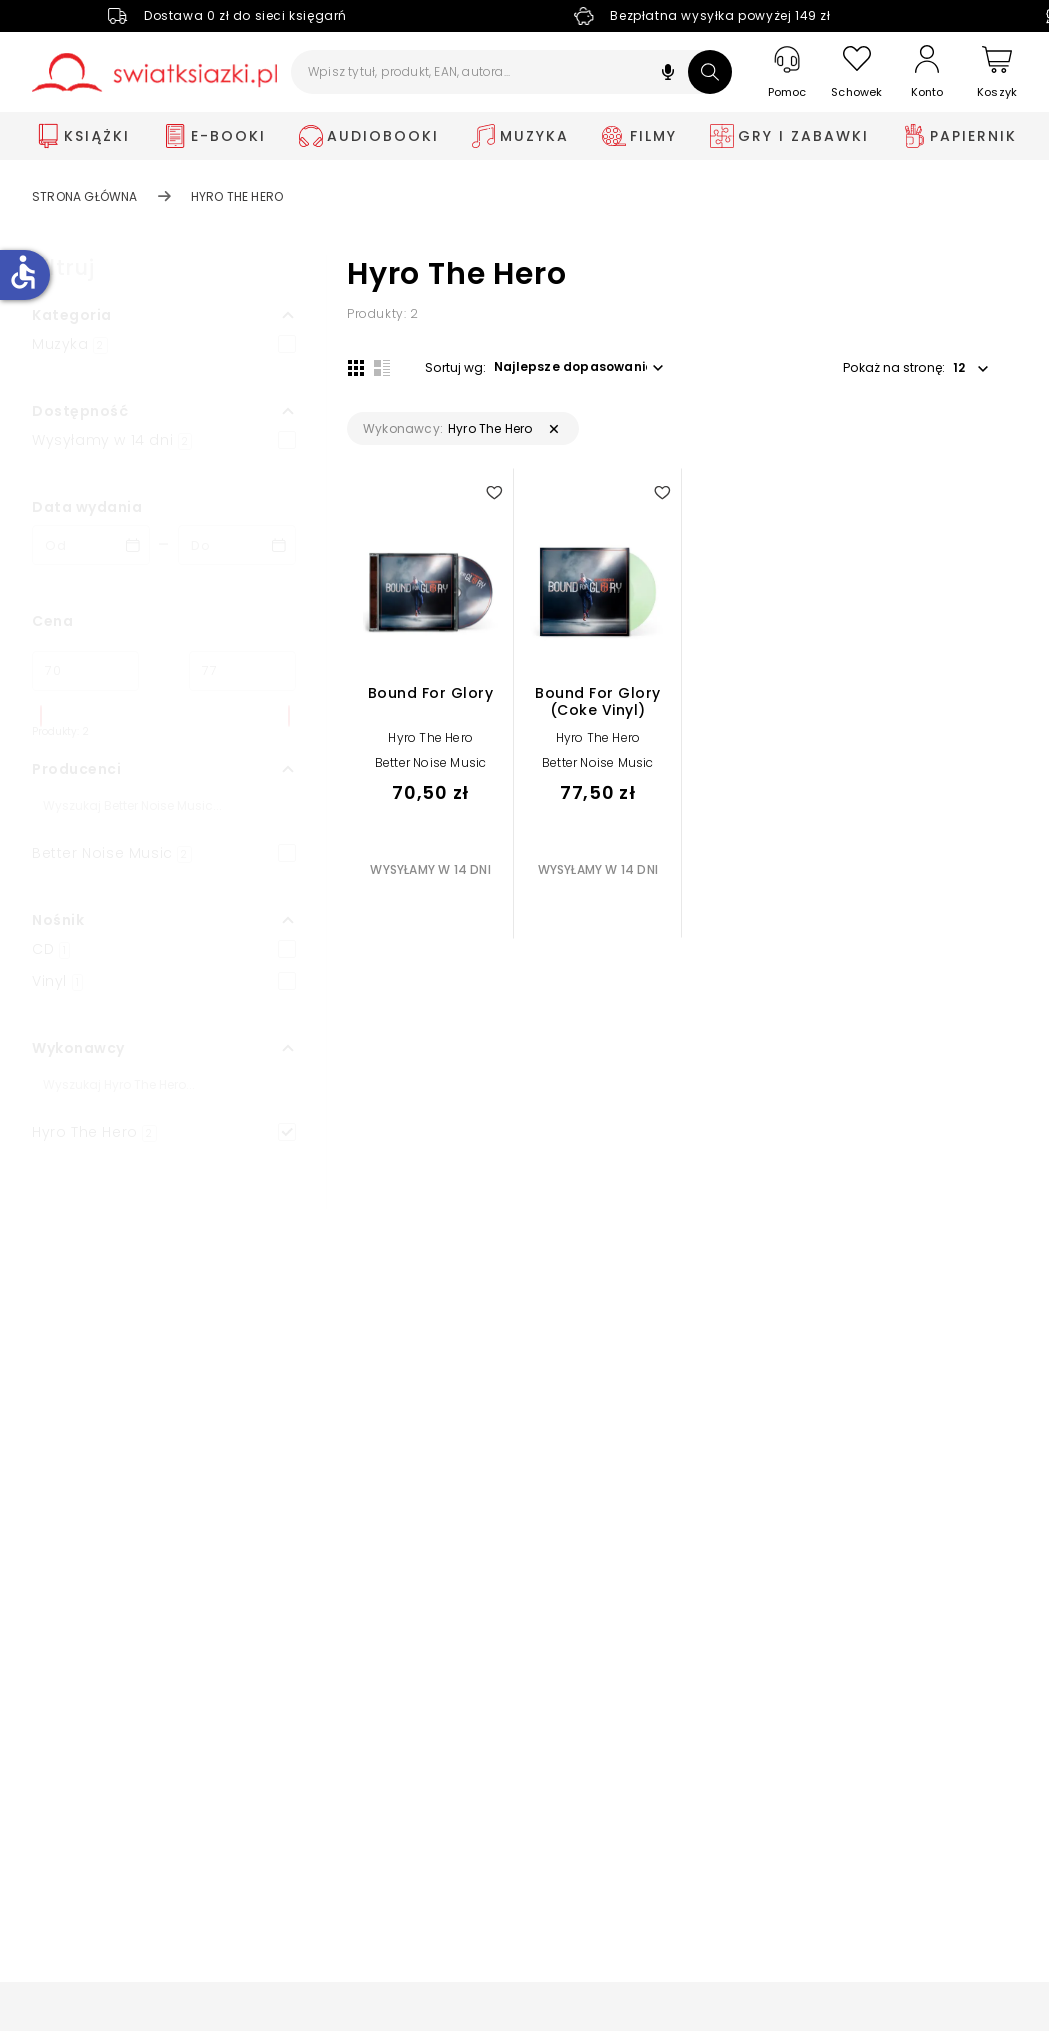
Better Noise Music (431, 763)
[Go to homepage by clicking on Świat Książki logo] (154, 72)
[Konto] (927, 72)
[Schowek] (857, 72)
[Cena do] (242, 671)
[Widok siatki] (355, 367)
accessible (23, 272)
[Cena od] (85, 671)
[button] (668, 74)
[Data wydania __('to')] (237, 545)
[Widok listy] (381, 367)
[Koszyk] (997, 72)
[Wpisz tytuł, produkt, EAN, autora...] (511, 72)
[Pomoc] (787, 72)
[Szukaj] (710, 72)
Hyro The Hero (430, 738)
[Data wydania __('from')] (91, 545)
